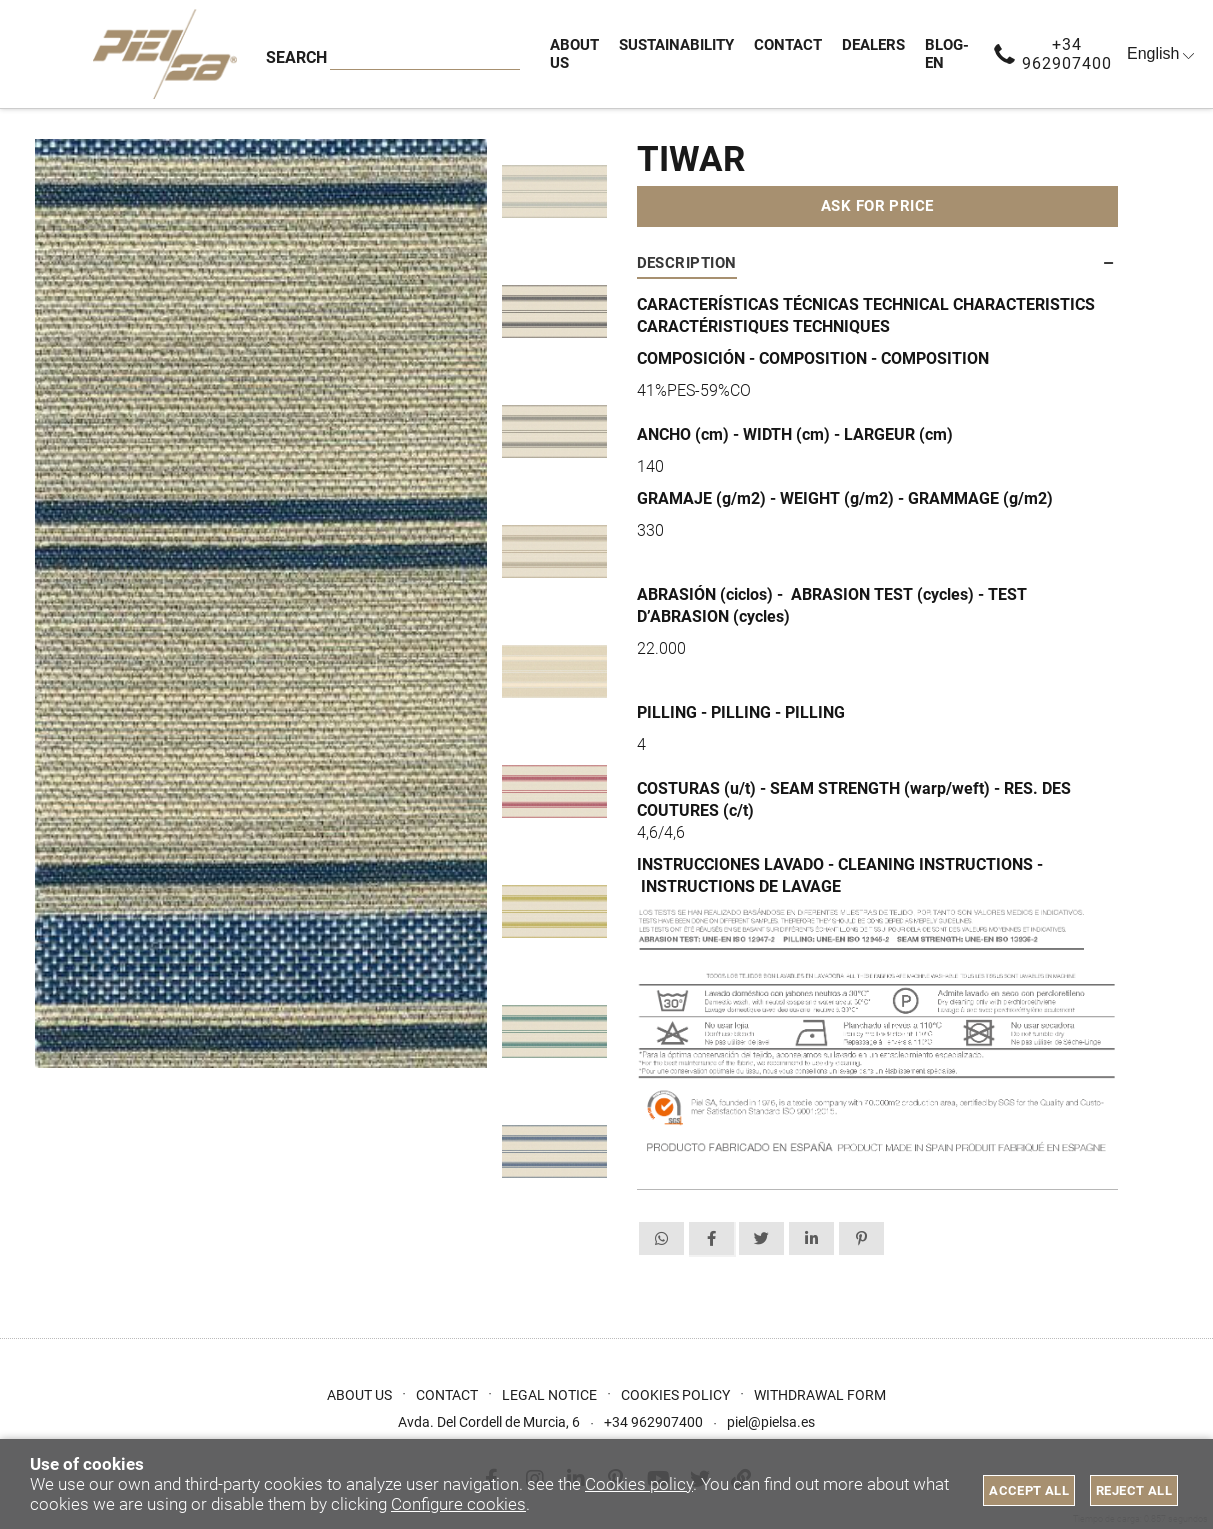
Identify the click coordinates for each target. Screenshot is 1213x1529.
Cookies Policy (675, 1395)
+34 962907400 (1067, 54)
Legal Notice (549, 1395)
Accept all (1029, 1490)
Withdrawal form (820, 1395)
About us (359, 1395)
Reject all (1134, 1490)
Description (687, 263)
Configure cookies (458, 1504)
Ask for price (877, 206)
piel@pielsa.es (771, 1422)
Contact (447, 1395)
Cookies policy (639, 1484)
